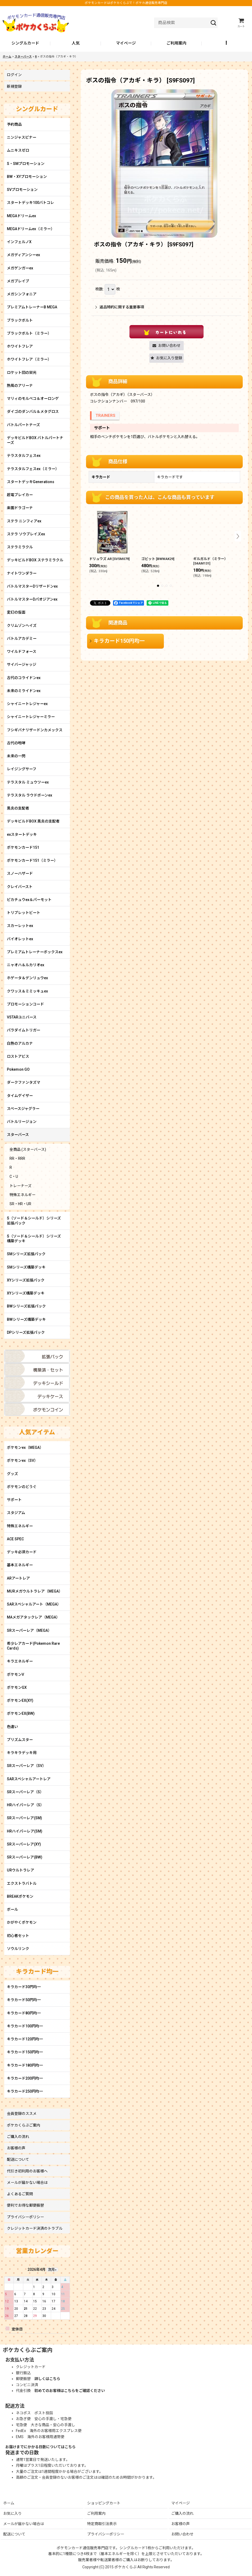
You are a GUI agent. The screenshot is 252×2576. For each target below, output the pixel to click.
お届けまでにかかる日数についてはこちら (40, 2447)
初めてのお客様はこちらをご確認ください (69, 2391)
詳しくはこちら (47, 2379)
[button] (227, 43)
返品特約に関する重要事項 (119, 307)
